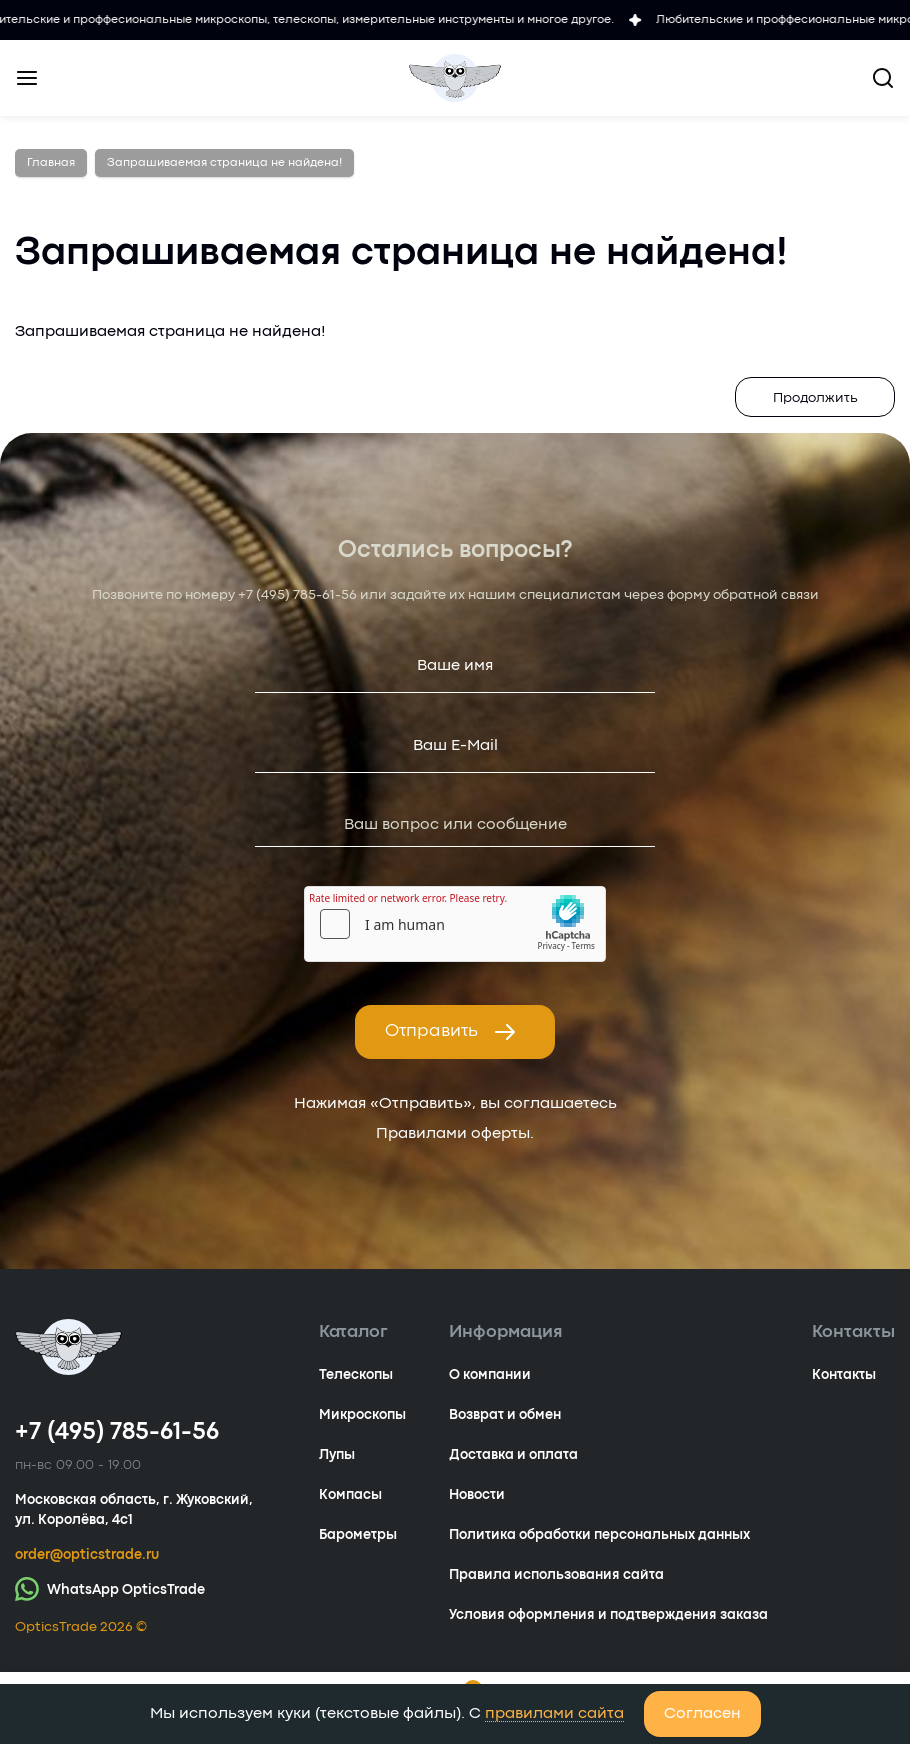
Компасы (350, 1495)
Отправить (451, 1032)
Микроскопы (362, 1415)
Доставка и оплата (513, 1455)
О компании (490, 1375)
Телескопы (356, 1375)
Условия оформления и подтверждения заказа (608, 1615)
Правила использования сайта (556, 1575)
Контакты (844, 1375)
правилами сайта (554, 1714)
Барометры (358, 1535)
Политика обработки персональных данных (599, 1535)
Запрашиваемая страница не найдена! (224, 163)
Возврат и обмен (505, 1415)
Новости (477, 1495)
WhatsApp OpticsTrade (110, 1588)
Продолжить (815, 398)
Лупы (337, 1455)
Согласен (702, 1714)
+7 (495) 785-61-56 (297, 595)
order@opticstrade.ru (87, 1555)
